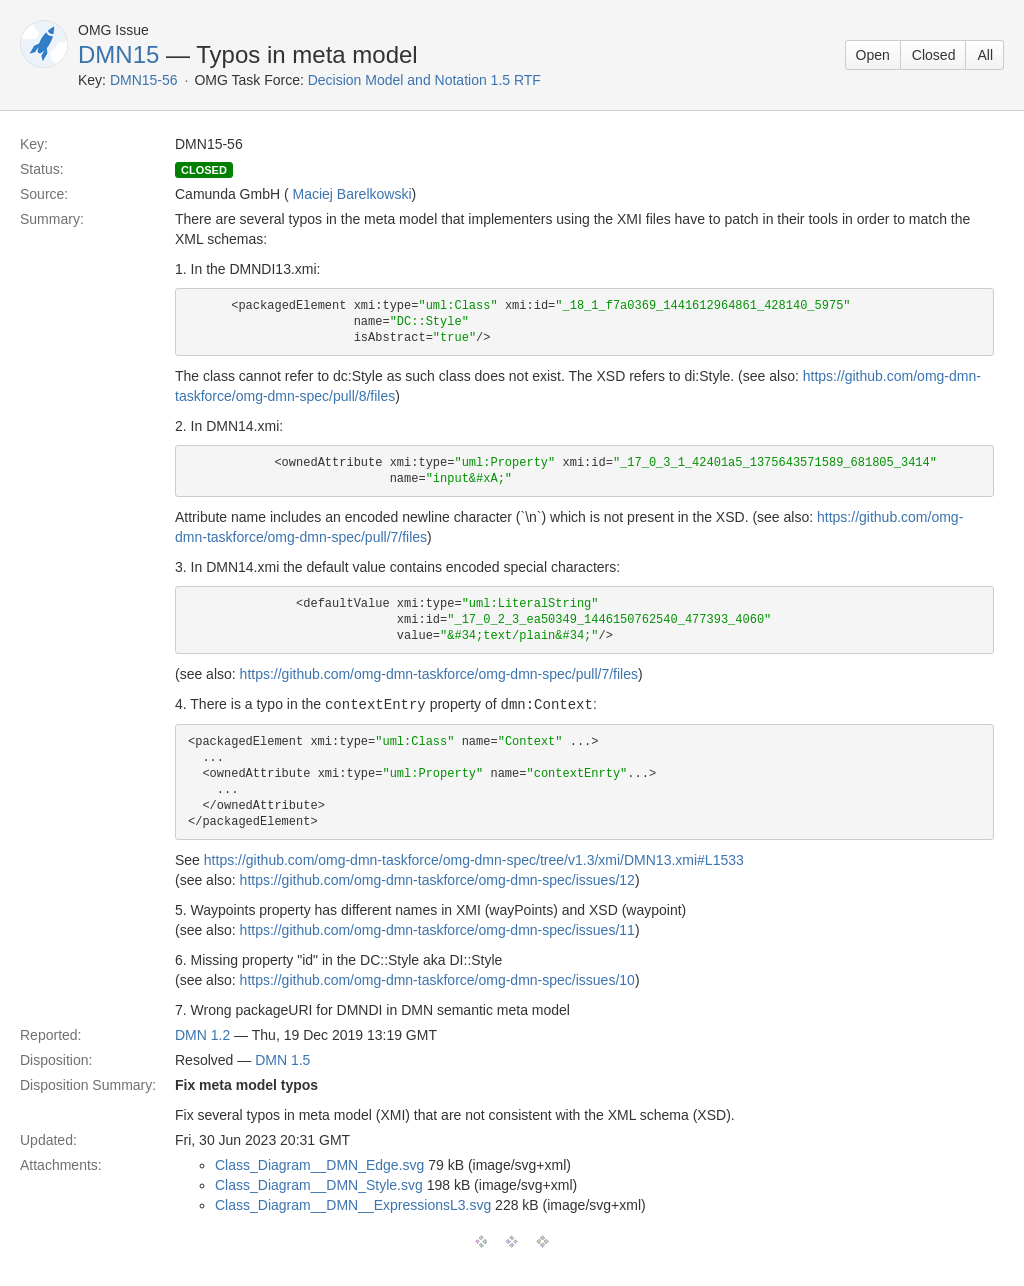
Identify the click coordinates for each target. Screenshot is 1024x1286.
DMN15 (118, 54)
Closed (934, 55)
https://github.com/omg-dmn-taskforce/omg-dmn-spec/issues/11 (437, 929)
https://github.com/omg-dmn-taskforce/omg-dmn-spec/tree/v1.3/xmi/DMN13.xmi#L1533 (474, 859)
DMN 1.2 (202, 1034)
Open (873, 55)
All (985, 55)
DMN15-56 (144, 80)
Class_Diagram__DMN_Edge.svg (319, 1164)
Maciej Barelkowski (351, 194)
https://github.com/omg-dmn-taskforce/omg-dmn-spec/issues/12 (437, 879)
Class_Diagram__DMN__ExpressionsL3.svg (353, 1204)
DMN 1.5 (282, 1059)
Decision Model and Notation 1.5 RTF (424, 80)
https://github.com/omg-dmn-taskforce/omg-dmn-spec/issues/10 (437, 979)
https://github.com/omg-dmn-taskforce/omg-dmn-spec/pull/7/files (439, 674)
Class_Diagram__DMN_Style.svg (319, 1184)
